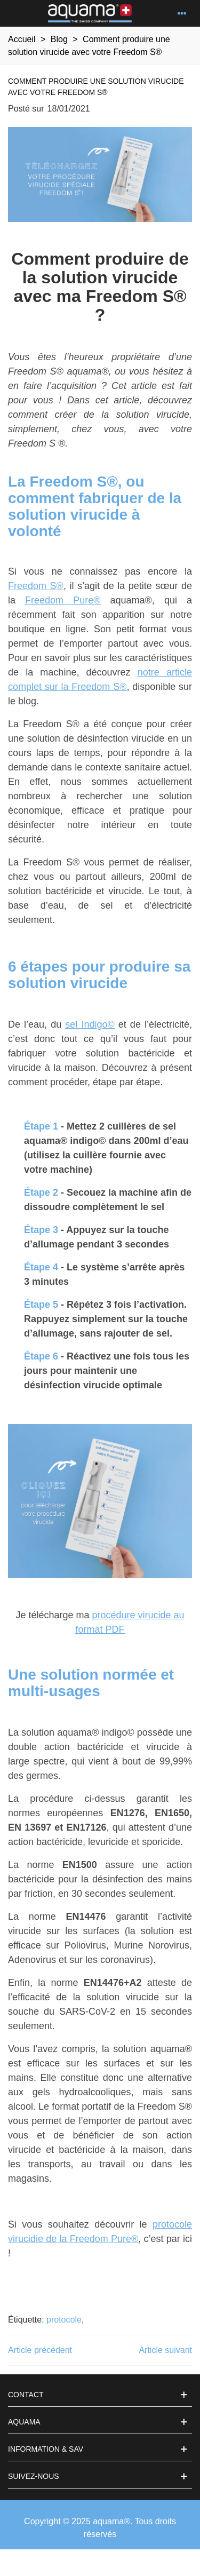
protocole (64, 2319)
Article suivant (165, 2350)
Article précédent (40, 2350)
